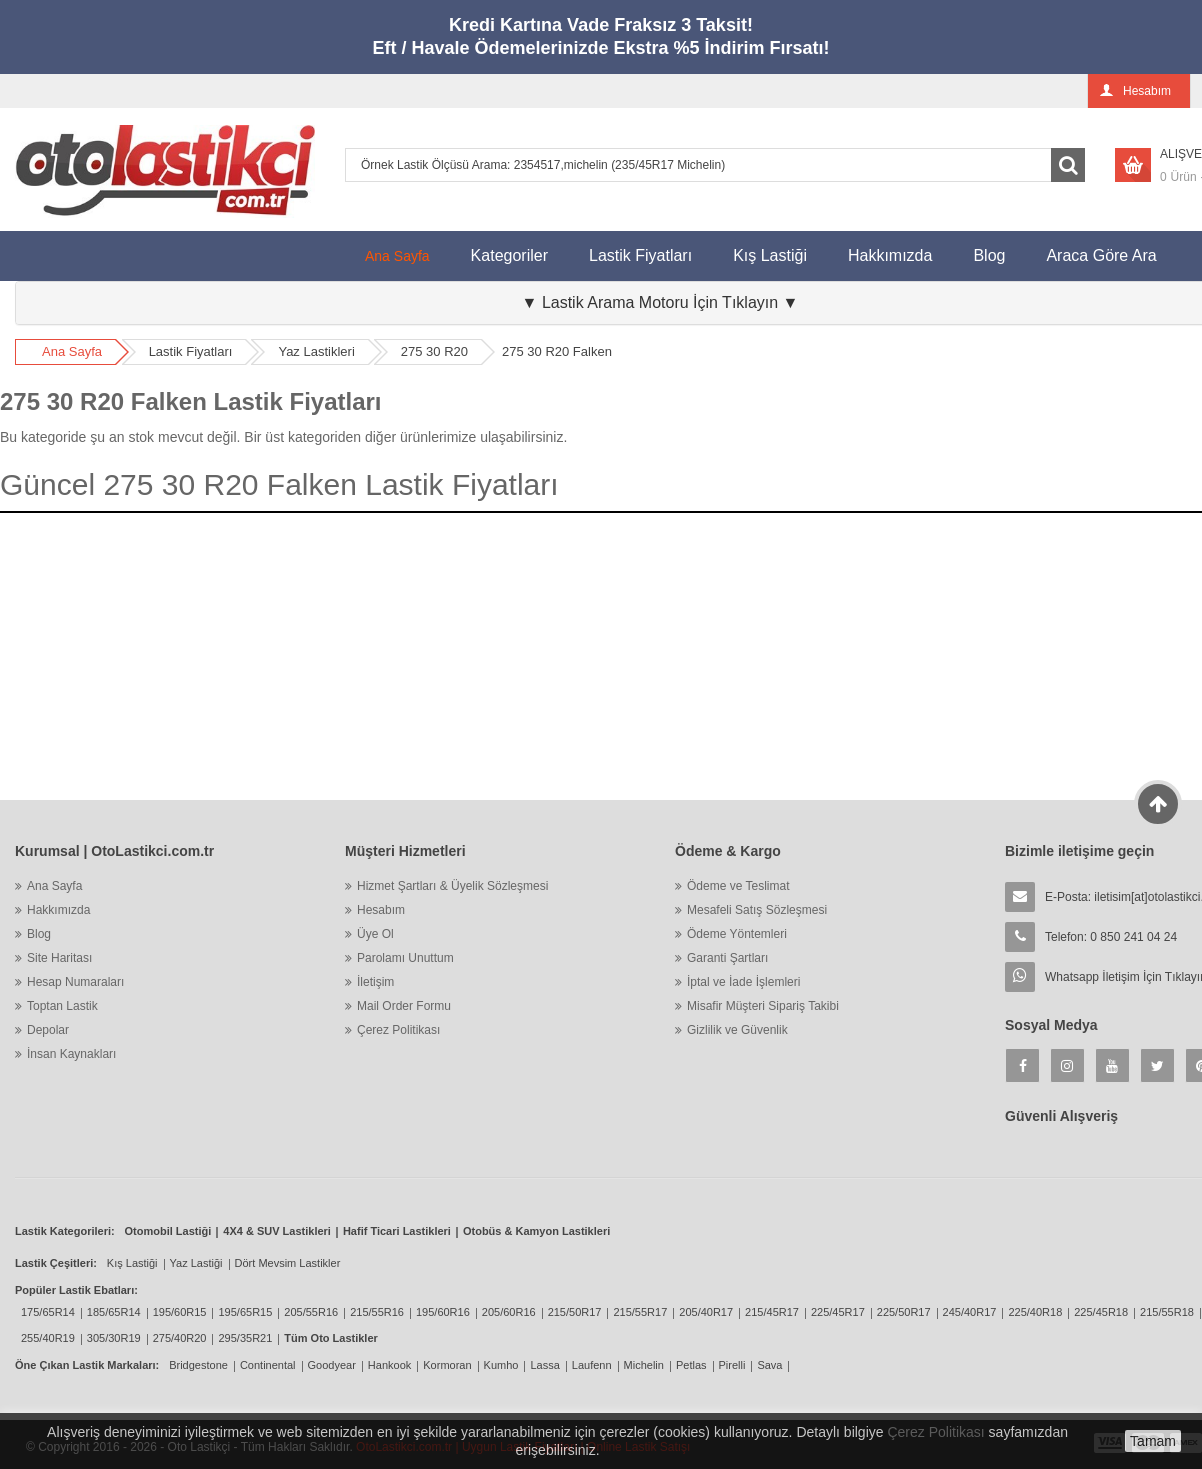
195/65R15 (245, 1312)
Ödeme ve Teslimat (738, 886)
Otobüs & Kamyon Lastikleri (536, 1231)
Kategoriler (509, 255)
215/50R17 (575, 1312)
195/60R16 (443, 1312)
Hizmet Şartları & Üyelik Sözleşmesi (452, 886)
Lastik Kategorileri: (65, 1231)
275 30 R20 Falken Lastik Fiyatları (191, 401)
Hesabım (381, 910)
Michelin (644, 1365)
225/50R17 (904, 1312)
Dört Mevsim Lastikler (288, 1263)
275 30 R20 (434, 351)
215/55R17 (640, 1312)
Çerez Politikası (398, 1030)
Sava (769, 1365)
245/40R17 (970, 1312)
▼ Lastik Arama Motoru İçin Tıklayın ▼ (660, 302)
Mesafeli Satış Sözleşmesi (757, 910)
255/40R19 (48, 1338)
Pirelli (732, 1365)
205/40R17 (706, 1312)
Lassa (544, 1365)
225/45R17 (838, 1312)
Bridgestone (198, 1365)
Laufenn (592, 1365)
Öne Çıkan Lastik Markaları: (87, 1365)
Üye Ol (375, 934)
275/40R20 (180, 1338)
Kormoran (447, 1365)
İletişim (375, 982)
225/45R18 (1101, 1312)
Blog (989, 255)
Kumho (501, 1365)
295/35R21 (245, 1338)
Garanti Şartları (727, 958)
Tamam (1153, 1441)
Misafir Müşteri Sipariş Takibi (763, 1006)
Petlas (691, 1365)
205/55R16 (311, 1312)
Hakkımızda (890, 255)
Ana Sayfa (397, 256)
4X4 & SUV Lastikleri (277, 1231)
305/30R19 (114, 1338)
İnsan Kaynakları (71, 1054)
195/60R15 (180, 1312)
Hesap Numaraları (75, 982)
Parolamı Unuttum (405, 958)
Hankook (389, 1365)
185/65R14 (114, 1312)
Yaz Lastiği (196, 1263)
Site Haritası (59, 958)
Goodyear (332, 1365)
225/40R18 (1035, 1312)
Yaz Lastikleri (316, 351)
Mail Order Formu (404, 1006)
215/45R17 (772, 1312)
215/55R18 (1167, 1312)
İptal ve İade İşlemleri (743, 982)
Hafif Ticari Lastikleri (397, 1231)
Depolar (48, 1030)
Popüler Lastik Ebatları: (76, 1290)
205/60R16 (509, 1312)
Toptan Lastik (62, 1006)
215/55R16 (377, 1312)
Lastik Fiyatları (640, 255)
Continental (268, 1365)
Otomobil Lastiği (168, 1231)
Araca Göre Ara (1111, 247)
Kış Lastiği (770, 255)
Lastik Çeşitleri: (56, 1263)
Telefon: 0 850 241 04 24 (1111, 937)
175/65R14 (48, 1312)
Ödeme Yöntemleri (737, 934)
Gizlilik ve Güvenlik (737, 1030)
